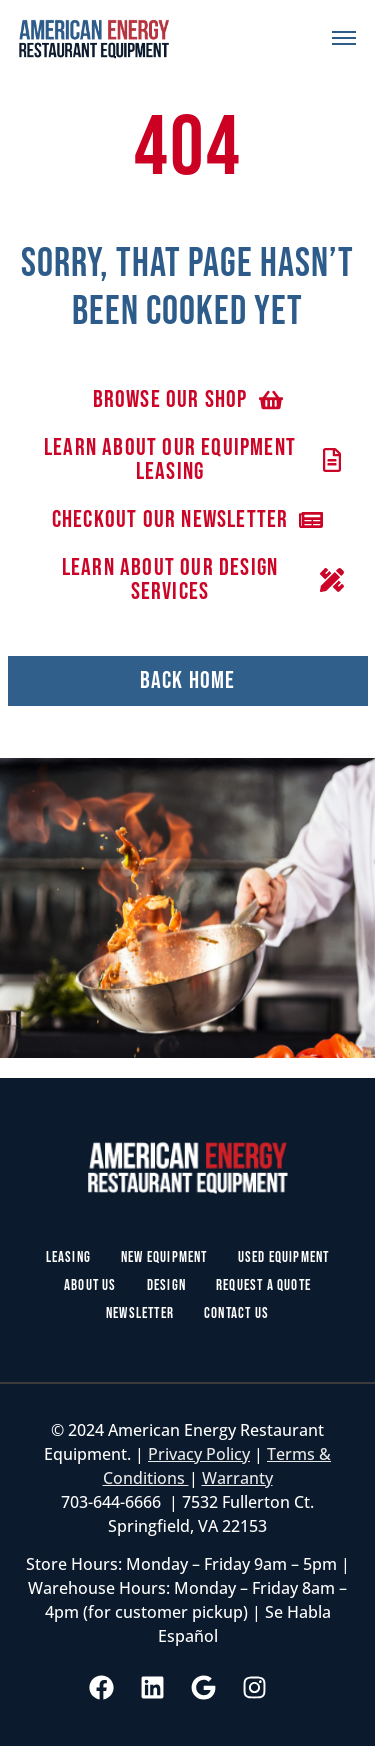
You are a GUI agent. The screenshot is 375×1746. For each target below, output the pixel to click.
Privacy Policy (199, 1454)
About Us (90, 1285)
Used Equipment (284, 1257)
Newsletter (140, 1313)
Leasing (68, 1257)
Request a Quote (263, 1285)
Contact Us (236, 1313)
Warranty (237, 1478)
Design (166, 1285)
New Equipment (164, 1257)
